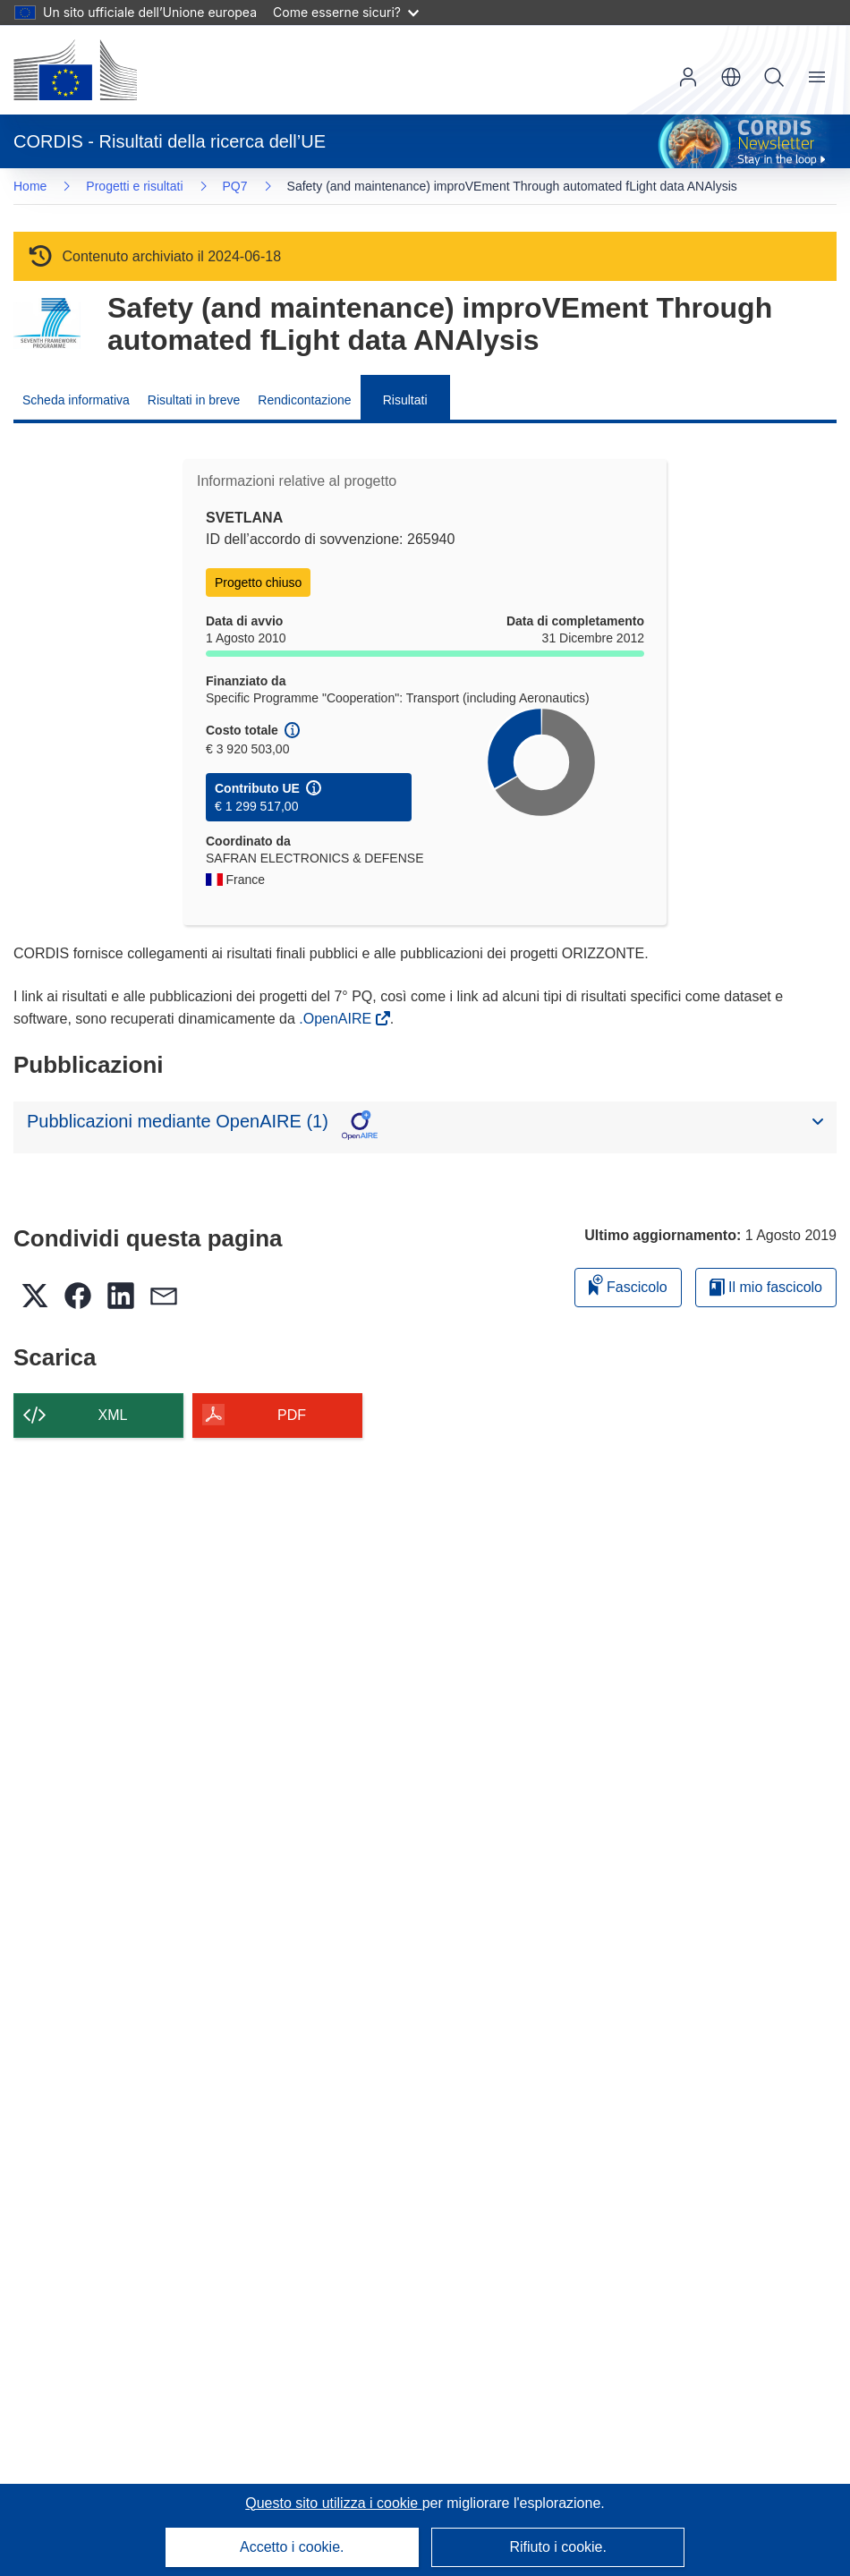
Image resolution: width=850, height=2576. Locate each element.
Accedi (688, 77)
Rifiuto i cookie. (558, 2547)
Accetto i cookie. (292, 2547)
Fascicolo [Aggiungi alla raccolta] (628, 1284)
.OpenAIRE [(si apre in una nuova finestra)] (337, 1018)
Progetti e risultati (134, 186)
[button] (731, 77)
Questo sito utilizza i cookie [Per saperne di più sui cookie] (333, 2503)
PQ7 (235, 186)
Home (30, 186)
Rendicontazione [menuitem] (304, 400)
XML (113, 1415)
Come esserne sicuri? (346, 12)
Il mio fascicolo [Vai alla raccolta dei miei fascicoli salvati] (766, 1287)
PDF (291, 1415)
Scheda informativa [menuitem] (76, 400)
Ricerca (774, 77)
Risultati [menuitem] (405, 400)
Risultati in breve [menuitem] (194, 400)
